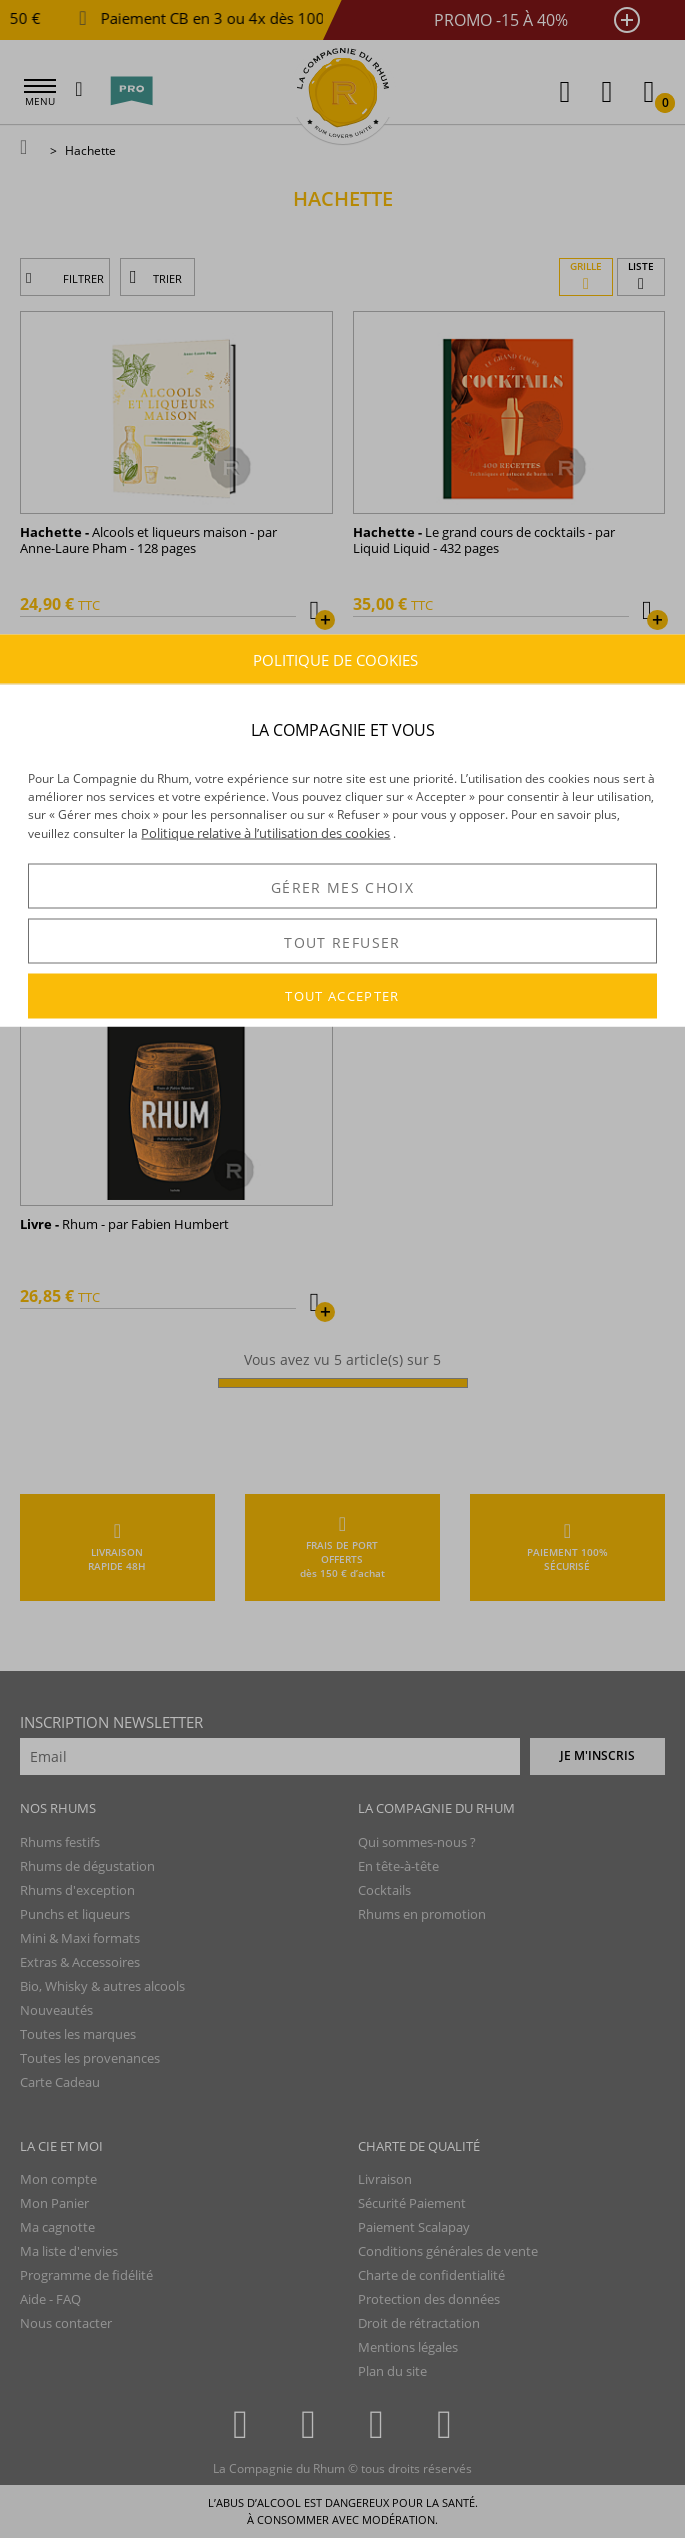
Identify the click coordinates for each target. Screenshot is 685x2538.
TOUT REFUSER (342, 941)
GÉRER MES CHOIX (342, 886)
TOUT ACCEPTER (342, 996)
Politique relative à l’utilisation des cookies (265, 833)
